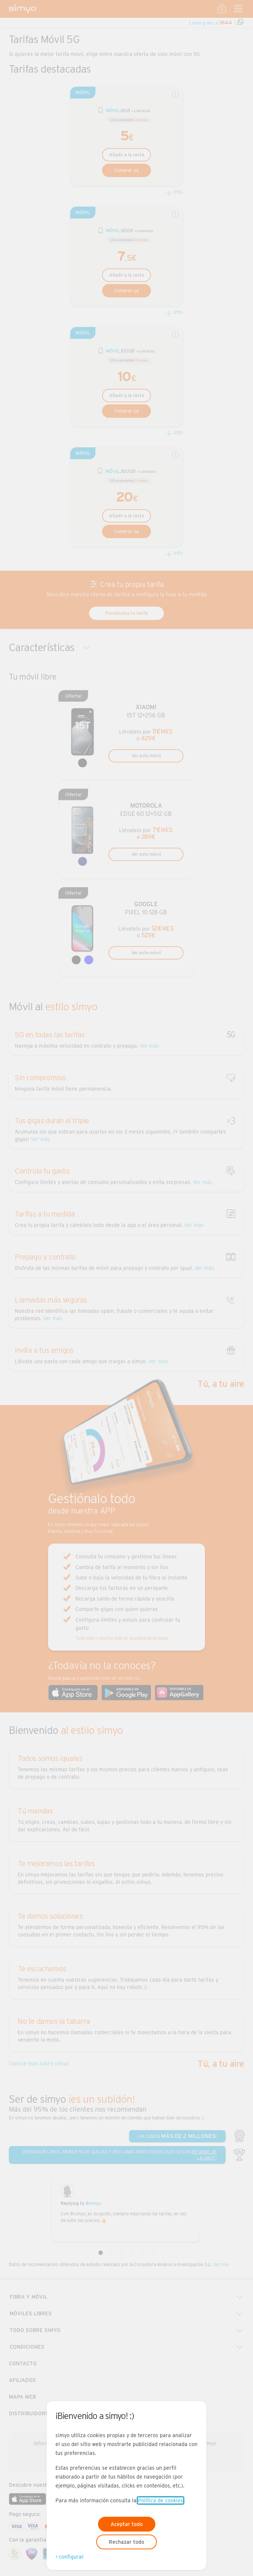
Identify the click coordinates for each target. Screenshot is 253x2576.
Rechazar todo (126, 2542)
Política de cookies (160, 2500)
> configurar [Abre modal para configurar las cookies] (69, 2557)
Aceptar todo (127, 2524)
